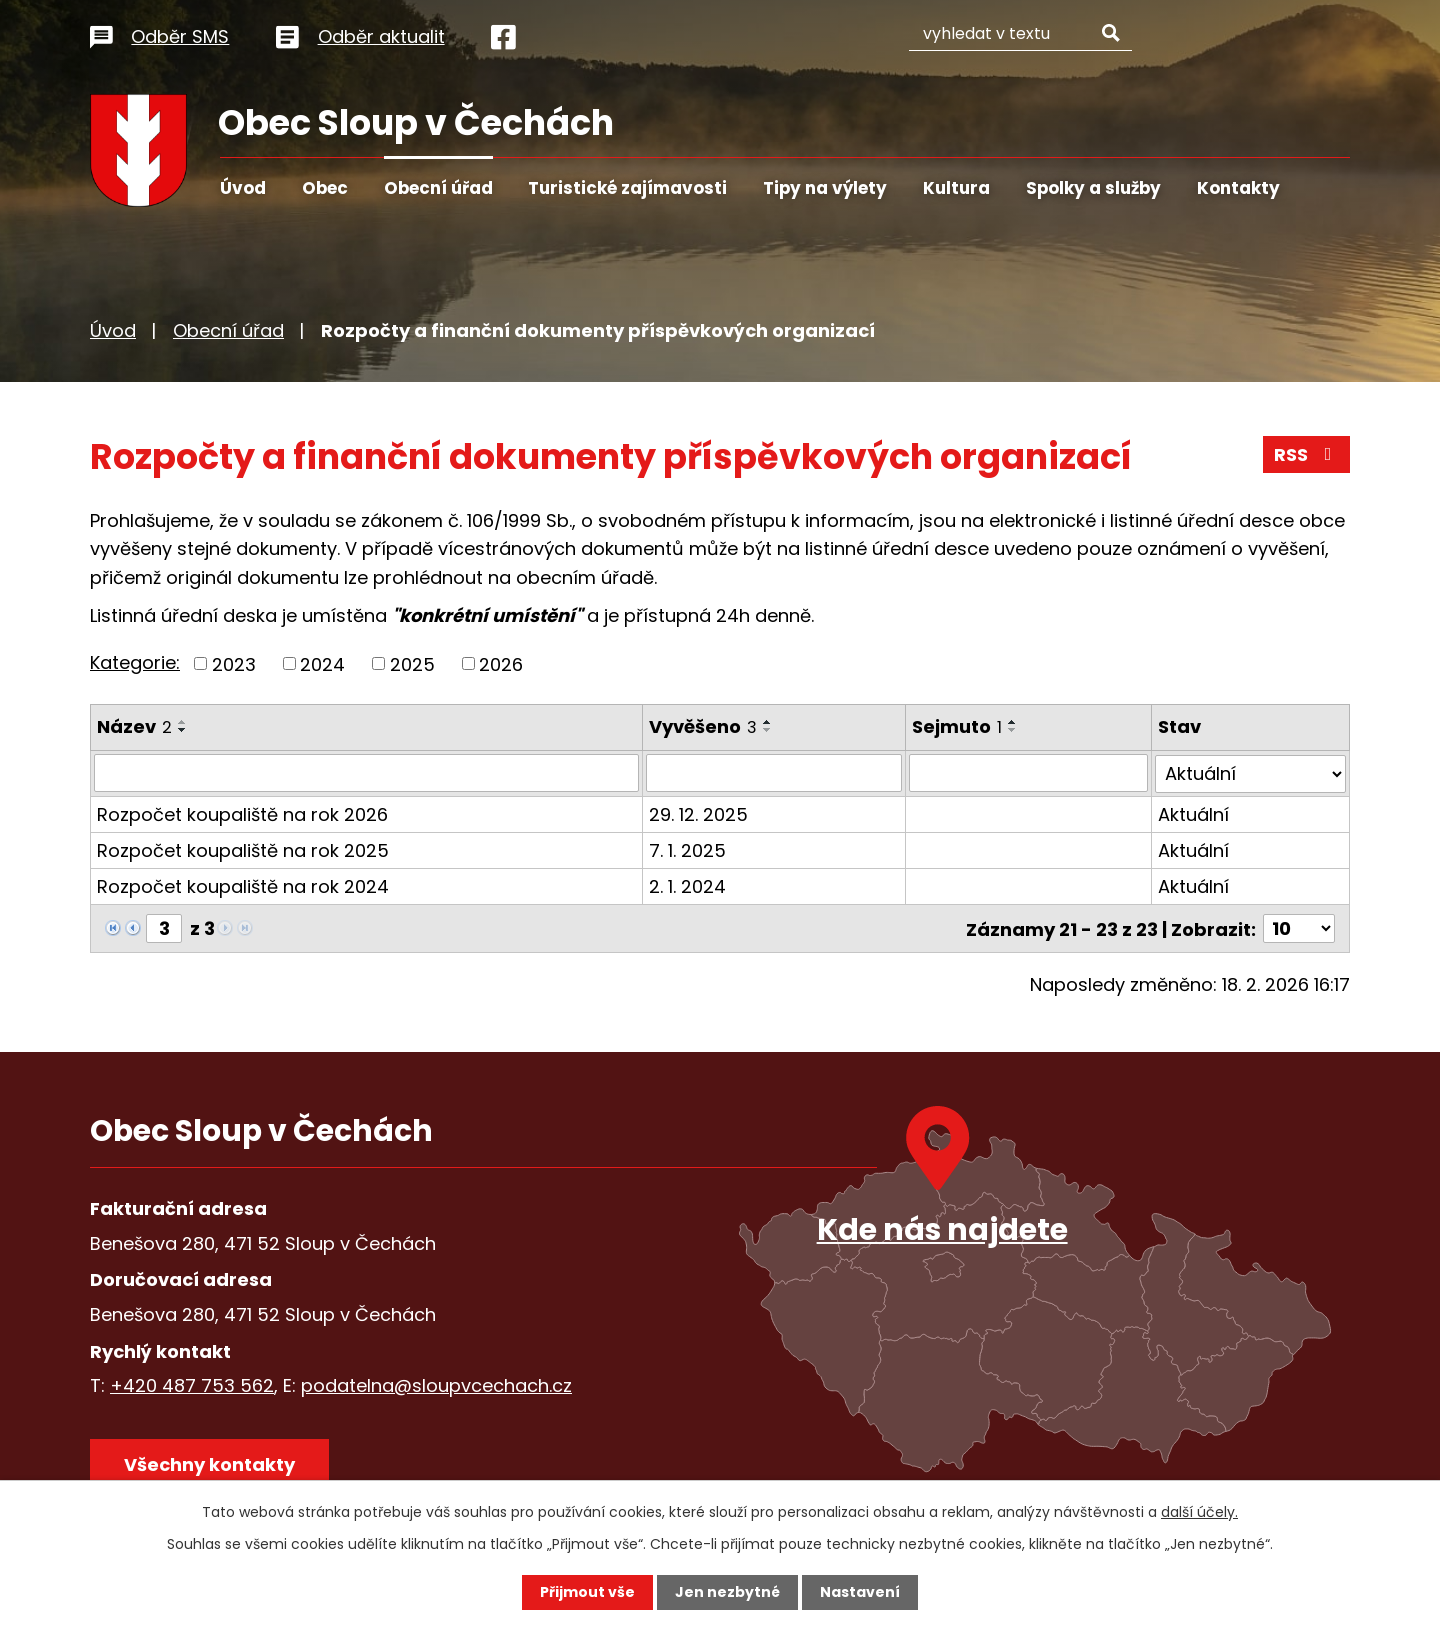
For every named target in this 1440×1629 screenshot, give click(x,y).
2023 (234, 663)
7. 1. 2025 (688, 849)
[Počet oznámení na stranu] (1299, 927)
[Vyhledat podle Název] (367, 773)
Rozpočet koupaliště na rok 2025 (243, 849)
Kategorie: (135, 662)
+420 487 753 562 (192, 1384)
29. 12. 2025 (699, 813)
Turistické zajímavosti (627, 188)
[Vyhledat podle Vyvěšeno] (775, 773)
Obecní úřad (438, 188)
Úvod (243, 188)
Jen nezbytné (727, 1592)
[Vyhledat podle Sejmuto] (1028, 773)
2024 (322, 663)
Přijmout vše (587, 1592)
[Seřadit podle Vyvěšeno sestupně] (769, 730)
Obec (325, 188)
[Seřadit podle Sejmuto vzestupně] (1013, 722)
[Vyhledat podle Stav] (1251, 773)
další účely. (1199, 1512)
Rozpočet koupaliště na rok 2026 (242, 813)
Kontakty (1238, 188)
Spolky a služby (1093, 188)
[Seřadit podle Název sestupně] (183, 730)
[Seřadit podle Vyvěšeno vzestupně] (769, 722)
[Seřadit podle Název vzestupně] (183, 722)
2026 (501, 663)
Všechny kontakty (209, 1463)
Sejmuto (957, 726)
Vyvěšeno (704, 726)
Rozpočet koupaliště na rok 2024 (243, 885)
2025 (412, 663)
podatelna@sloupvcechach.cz (436, 1384)
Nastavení (860, 1592)
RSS (1307, 454)
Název (134, 726)
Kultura (956, 188)
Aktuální (1194, 813)
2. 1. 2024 (688, 885)
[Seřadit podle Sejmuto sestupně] (1013, 730)
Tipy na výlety (825, 188)
